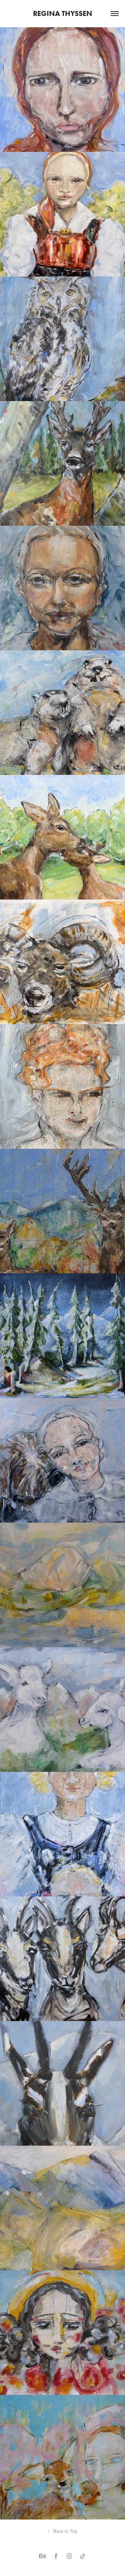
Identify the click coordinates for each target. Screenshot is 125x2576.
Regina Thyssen (62, 13)
